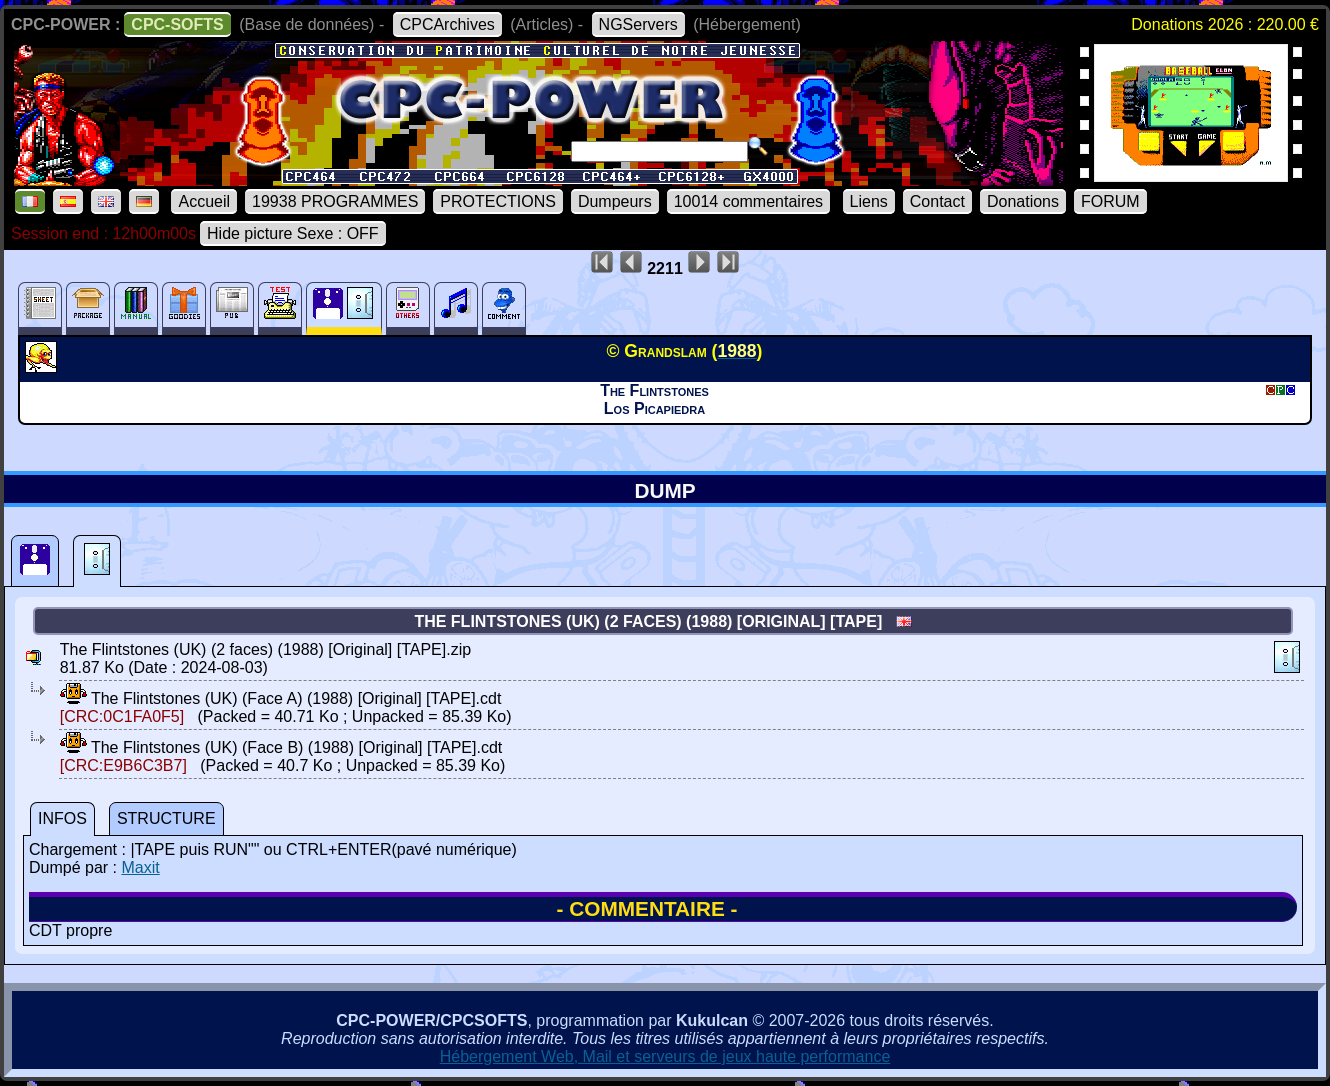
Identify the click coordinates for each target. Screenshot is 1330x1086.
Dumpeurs (615, 201)
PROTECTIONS (498, 201)
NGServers (638, 24)
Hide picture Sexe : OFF (293, 233)
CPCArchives (447, 24)
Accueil (204, 201)
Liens (869, 201)
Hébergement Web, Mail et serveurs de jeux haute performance (665, 1056)
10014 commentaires (748, 201)
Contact (937, 201)
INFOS (62, 818)
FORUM (1110, 201)
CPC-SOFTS (177, 24)
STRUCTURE (166, 818)
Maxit (140, 867)
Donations (1023, 201)
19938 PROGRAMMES (335, 201)
